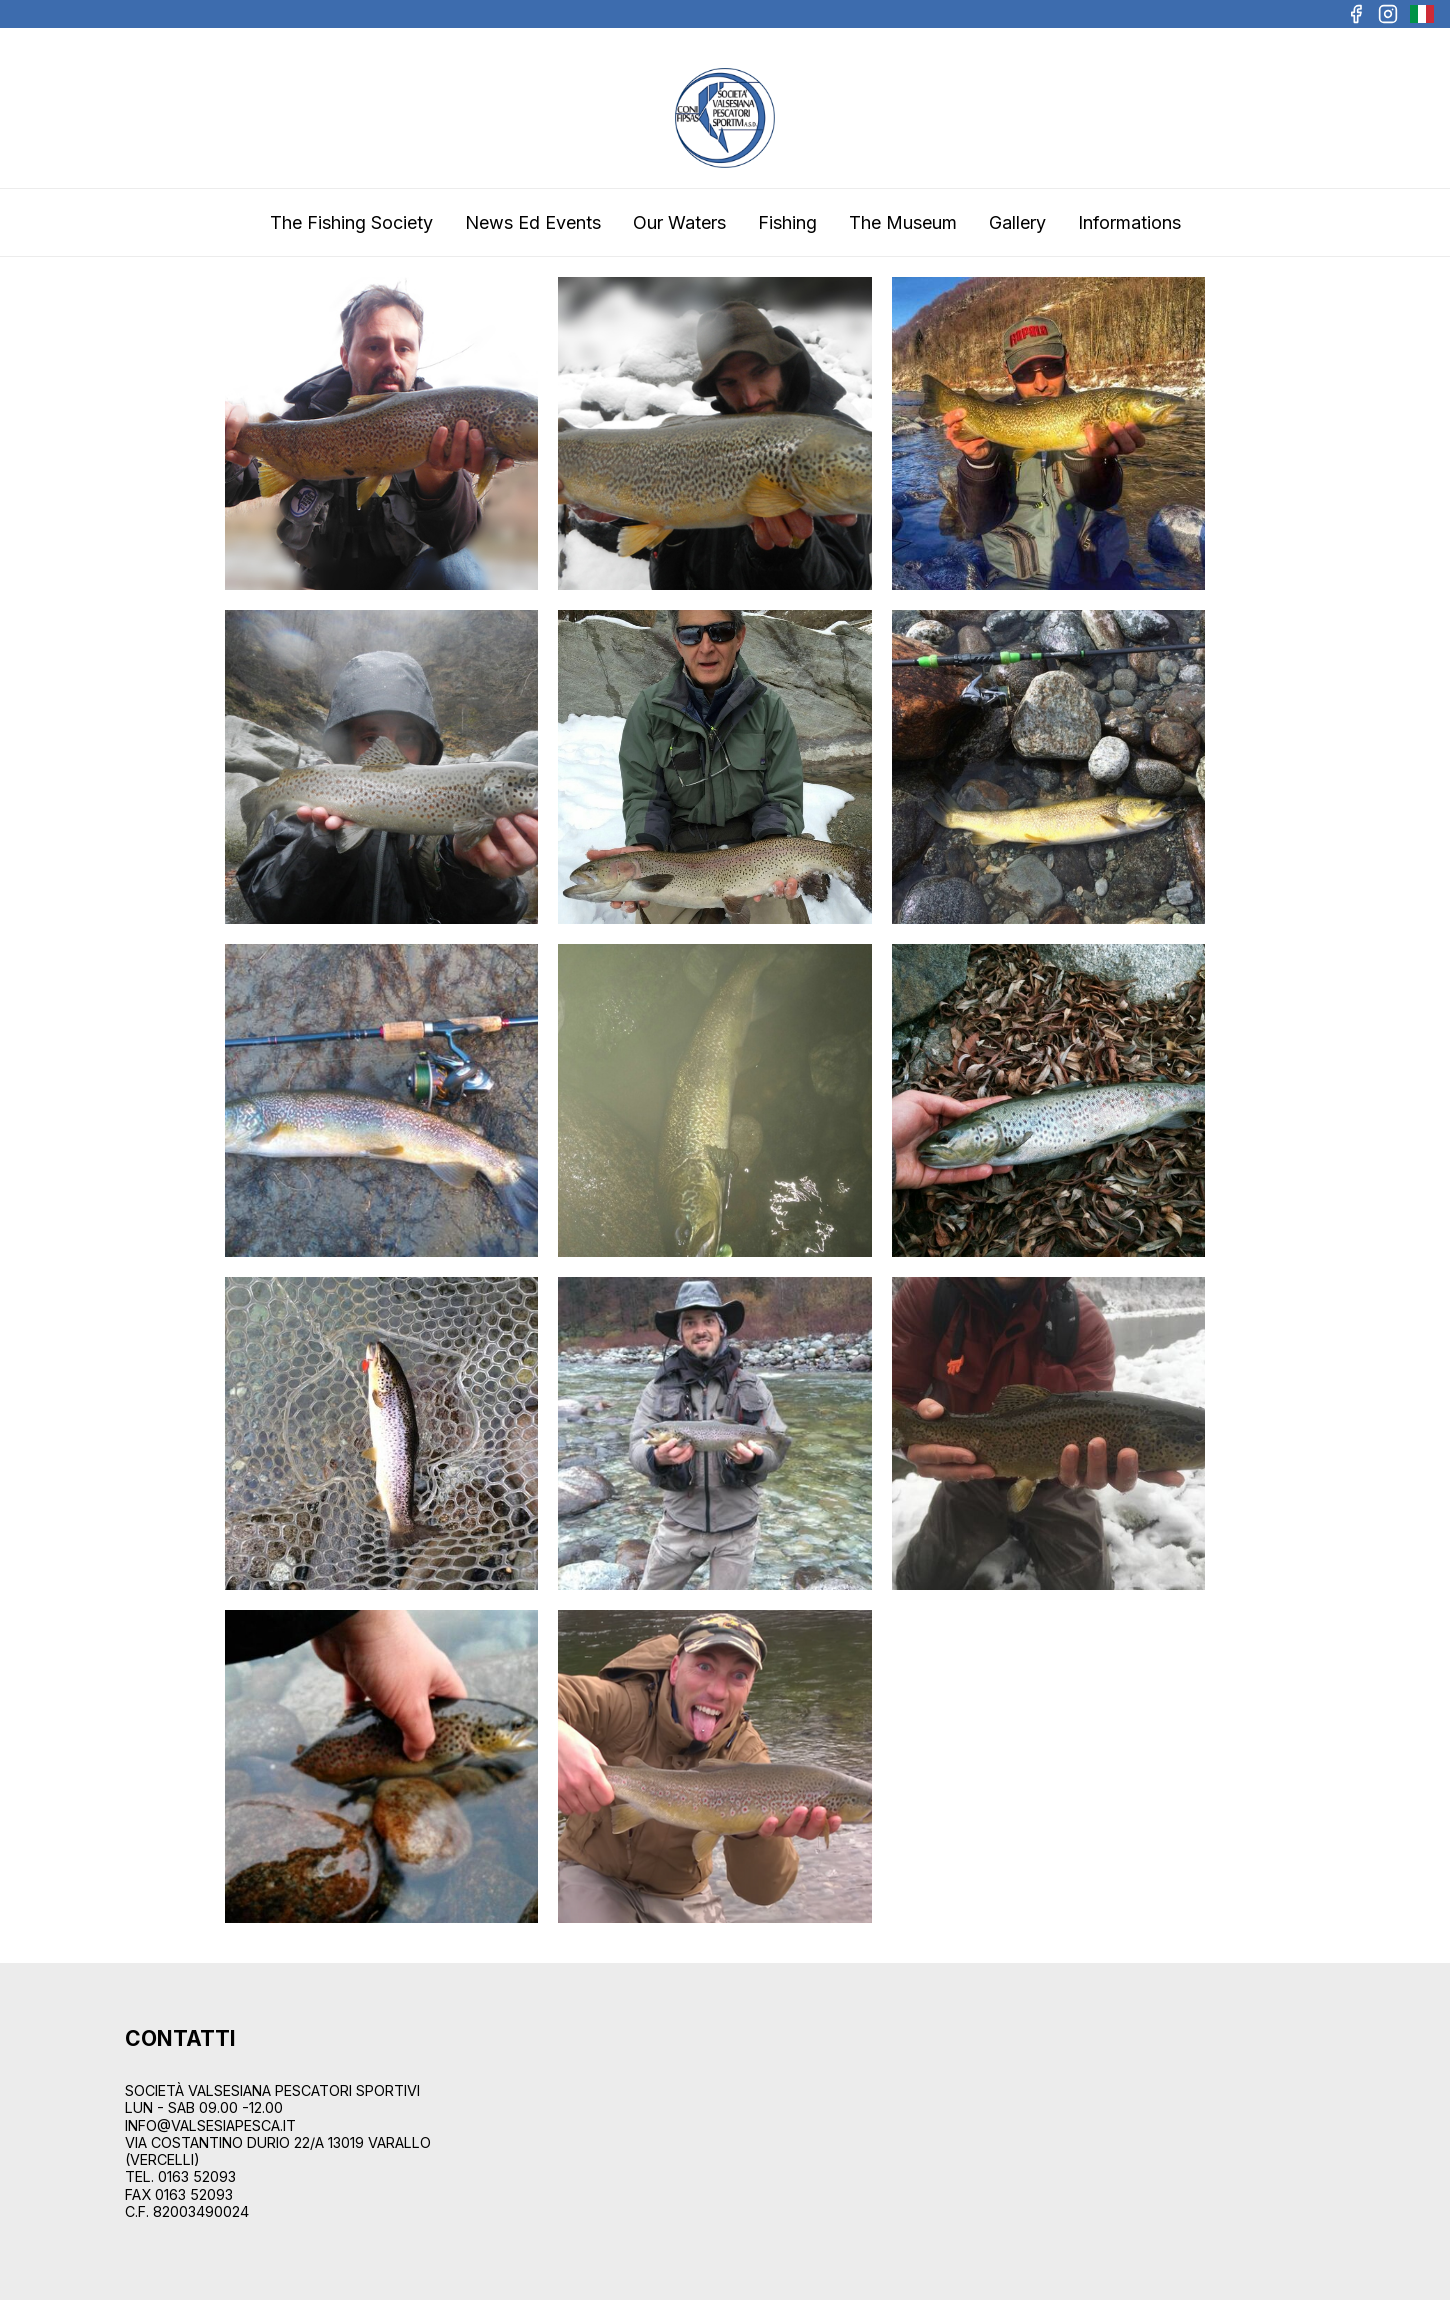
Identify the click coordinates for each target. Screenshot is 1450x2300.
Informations (1129, 222)
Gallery (1017, 222)
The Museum (903, 222)
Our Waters (679, 222)
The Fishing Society (351, 222)
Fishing (787, 222)
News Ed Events (533, 222)
